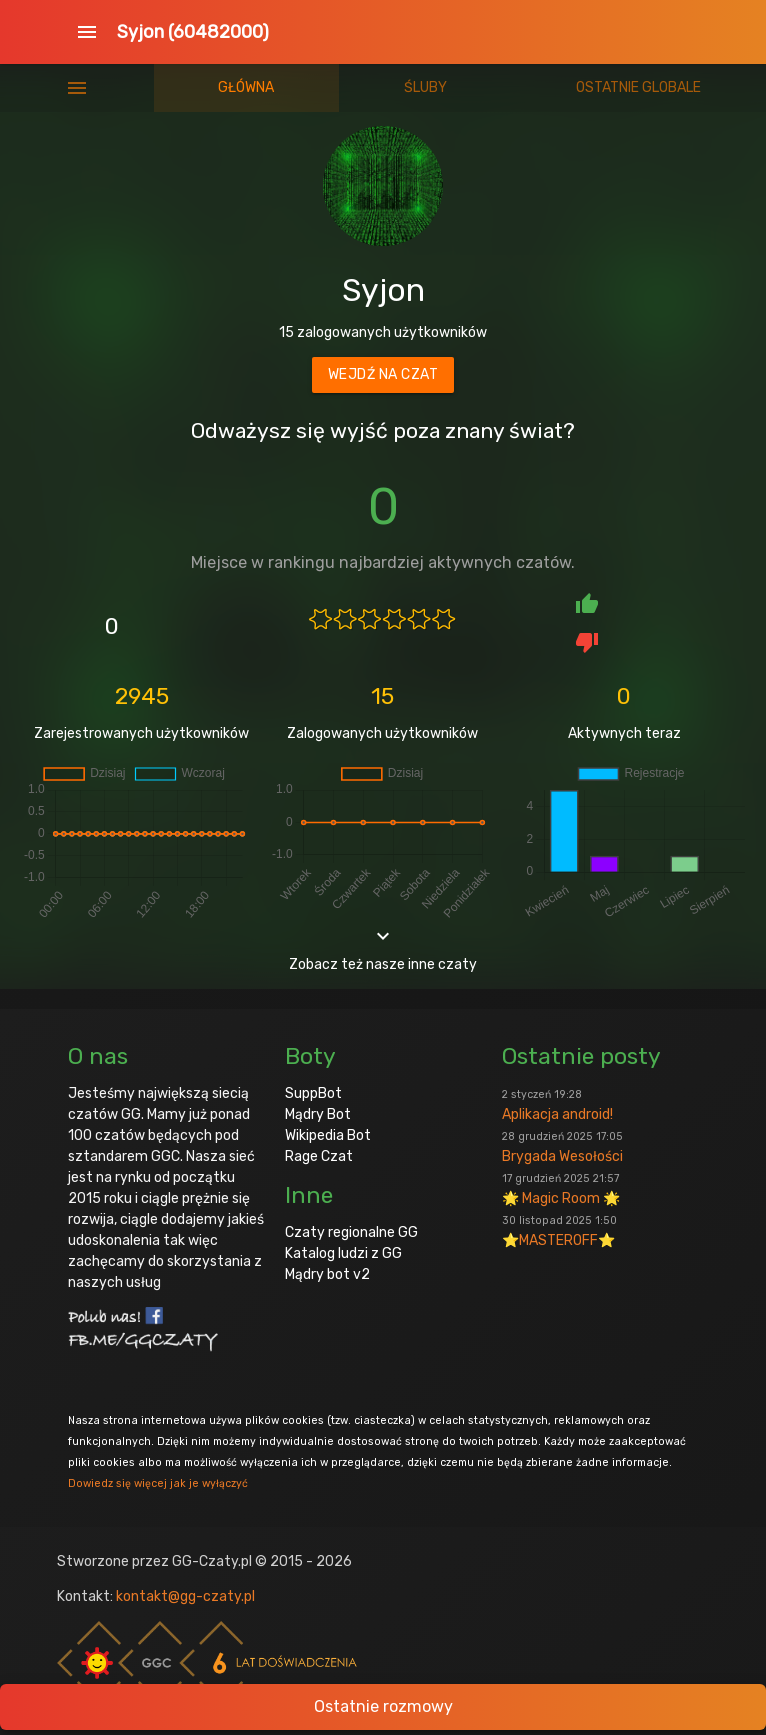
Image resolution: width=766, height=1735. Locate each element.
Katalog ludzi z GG (343, 1253)
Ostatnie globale (638, 87)
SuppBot (313, 1093)
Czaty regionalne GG (351, 1232)
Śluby (425, 87)
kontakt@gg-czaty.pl (185, 1596)
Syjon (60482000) (193, 32)
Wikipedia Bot (328, 1135)
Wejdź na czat (383, 374)
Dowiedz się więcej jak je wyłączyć (158, 1483)
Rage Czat (319, 1156)
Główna (246, 87)
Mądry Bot (318, 1114)
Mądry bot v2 (327, 1274)
